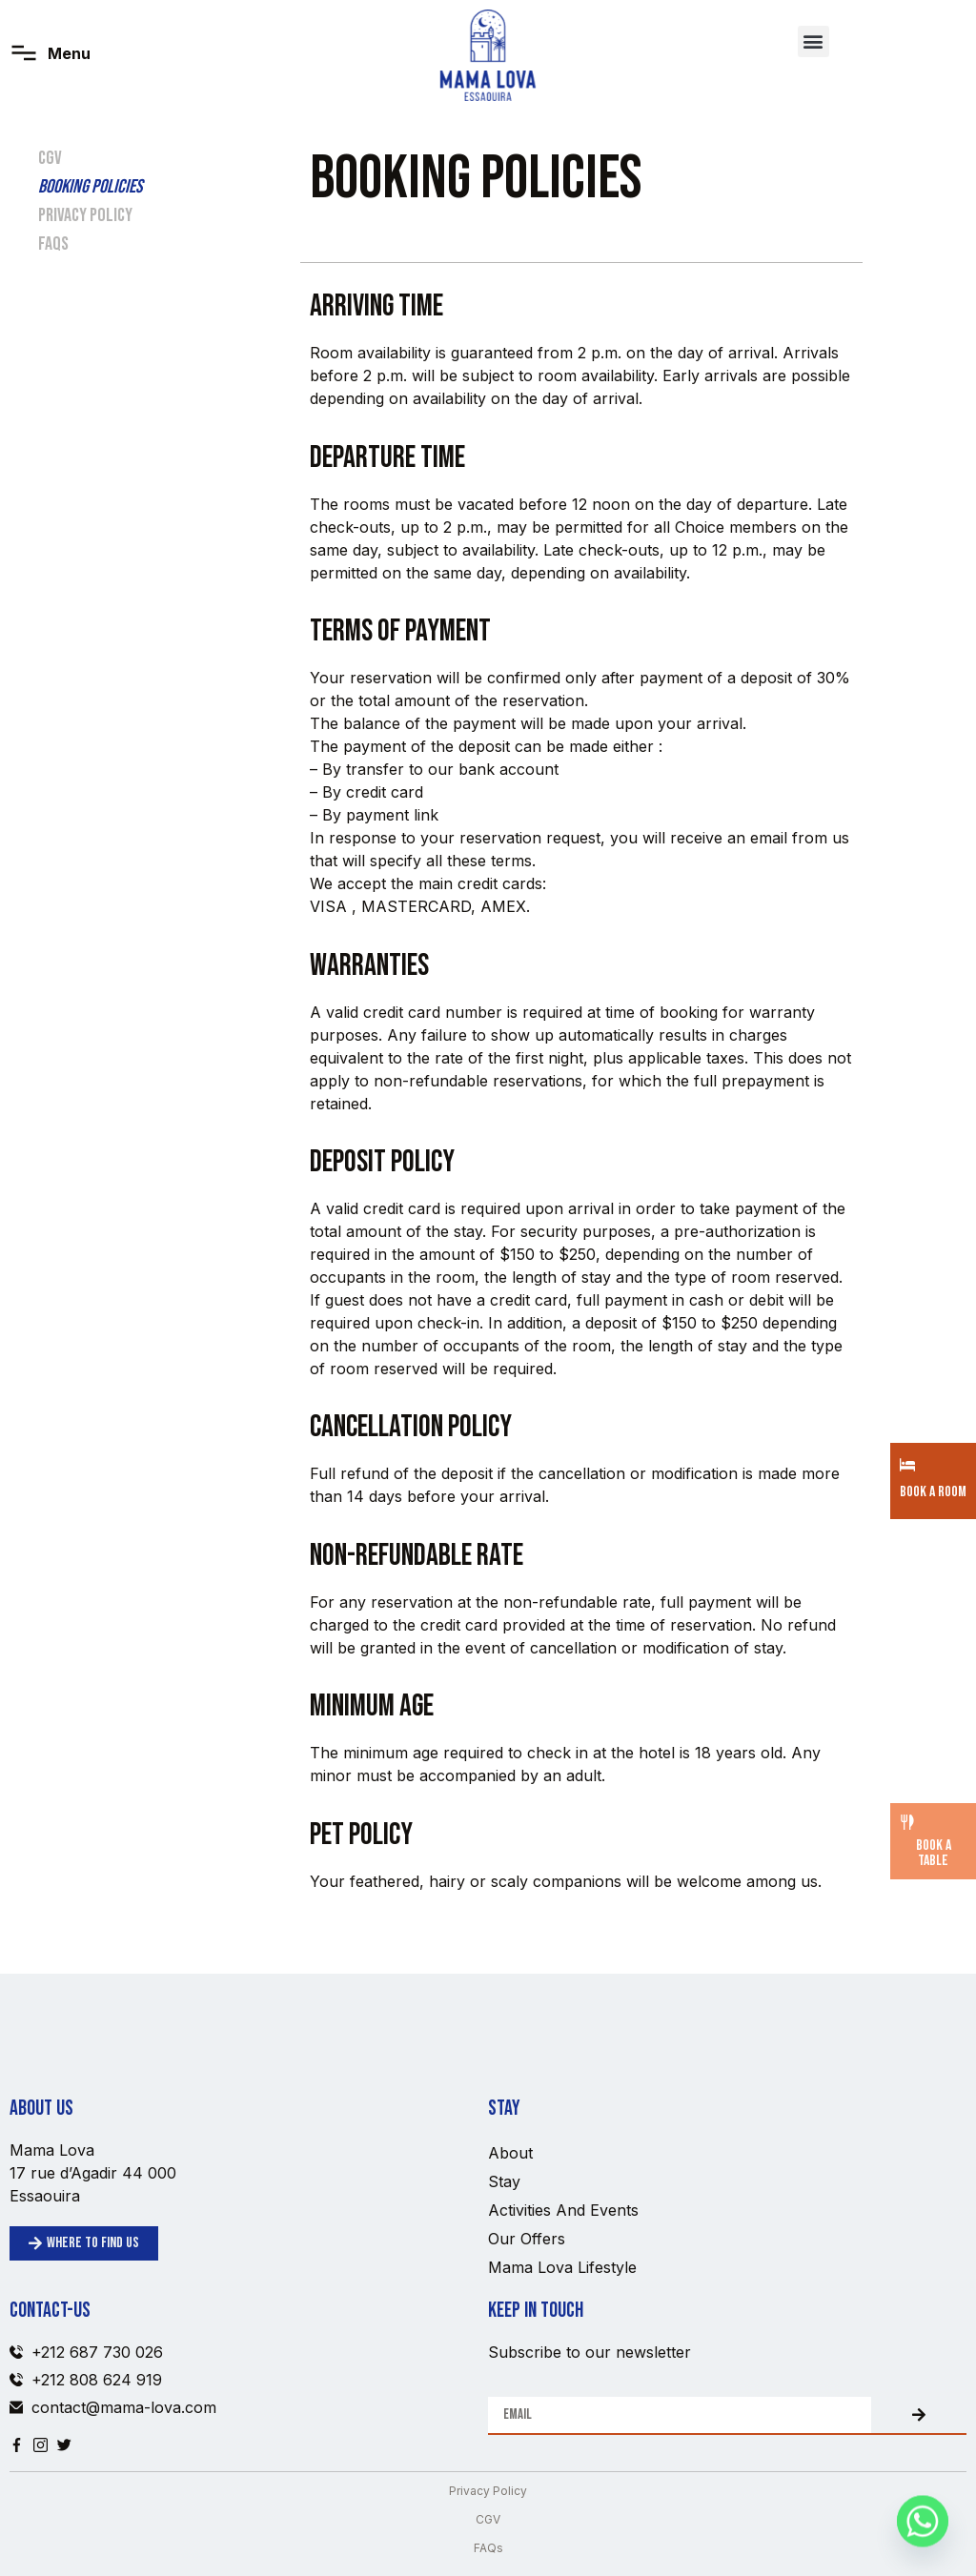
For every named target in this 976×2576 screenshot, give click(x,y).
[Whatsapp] (922, 2526)
